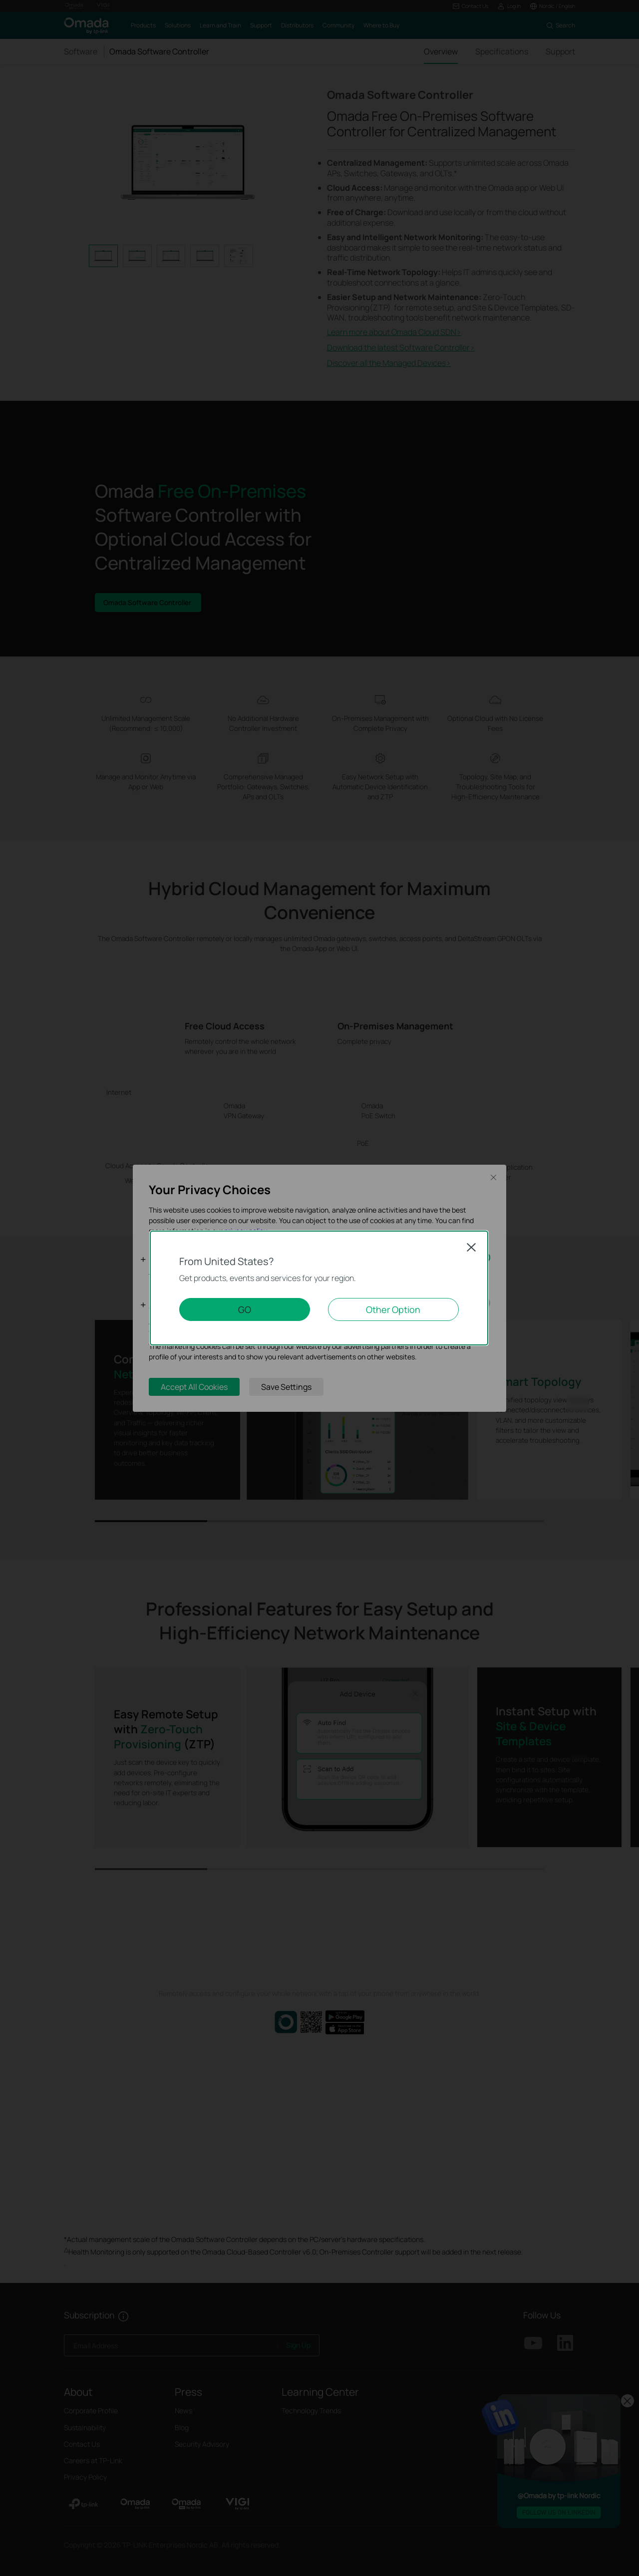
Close (471, 1247)
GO (244, 1309)
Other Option (393, 1309)
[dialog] (319, 1288)
